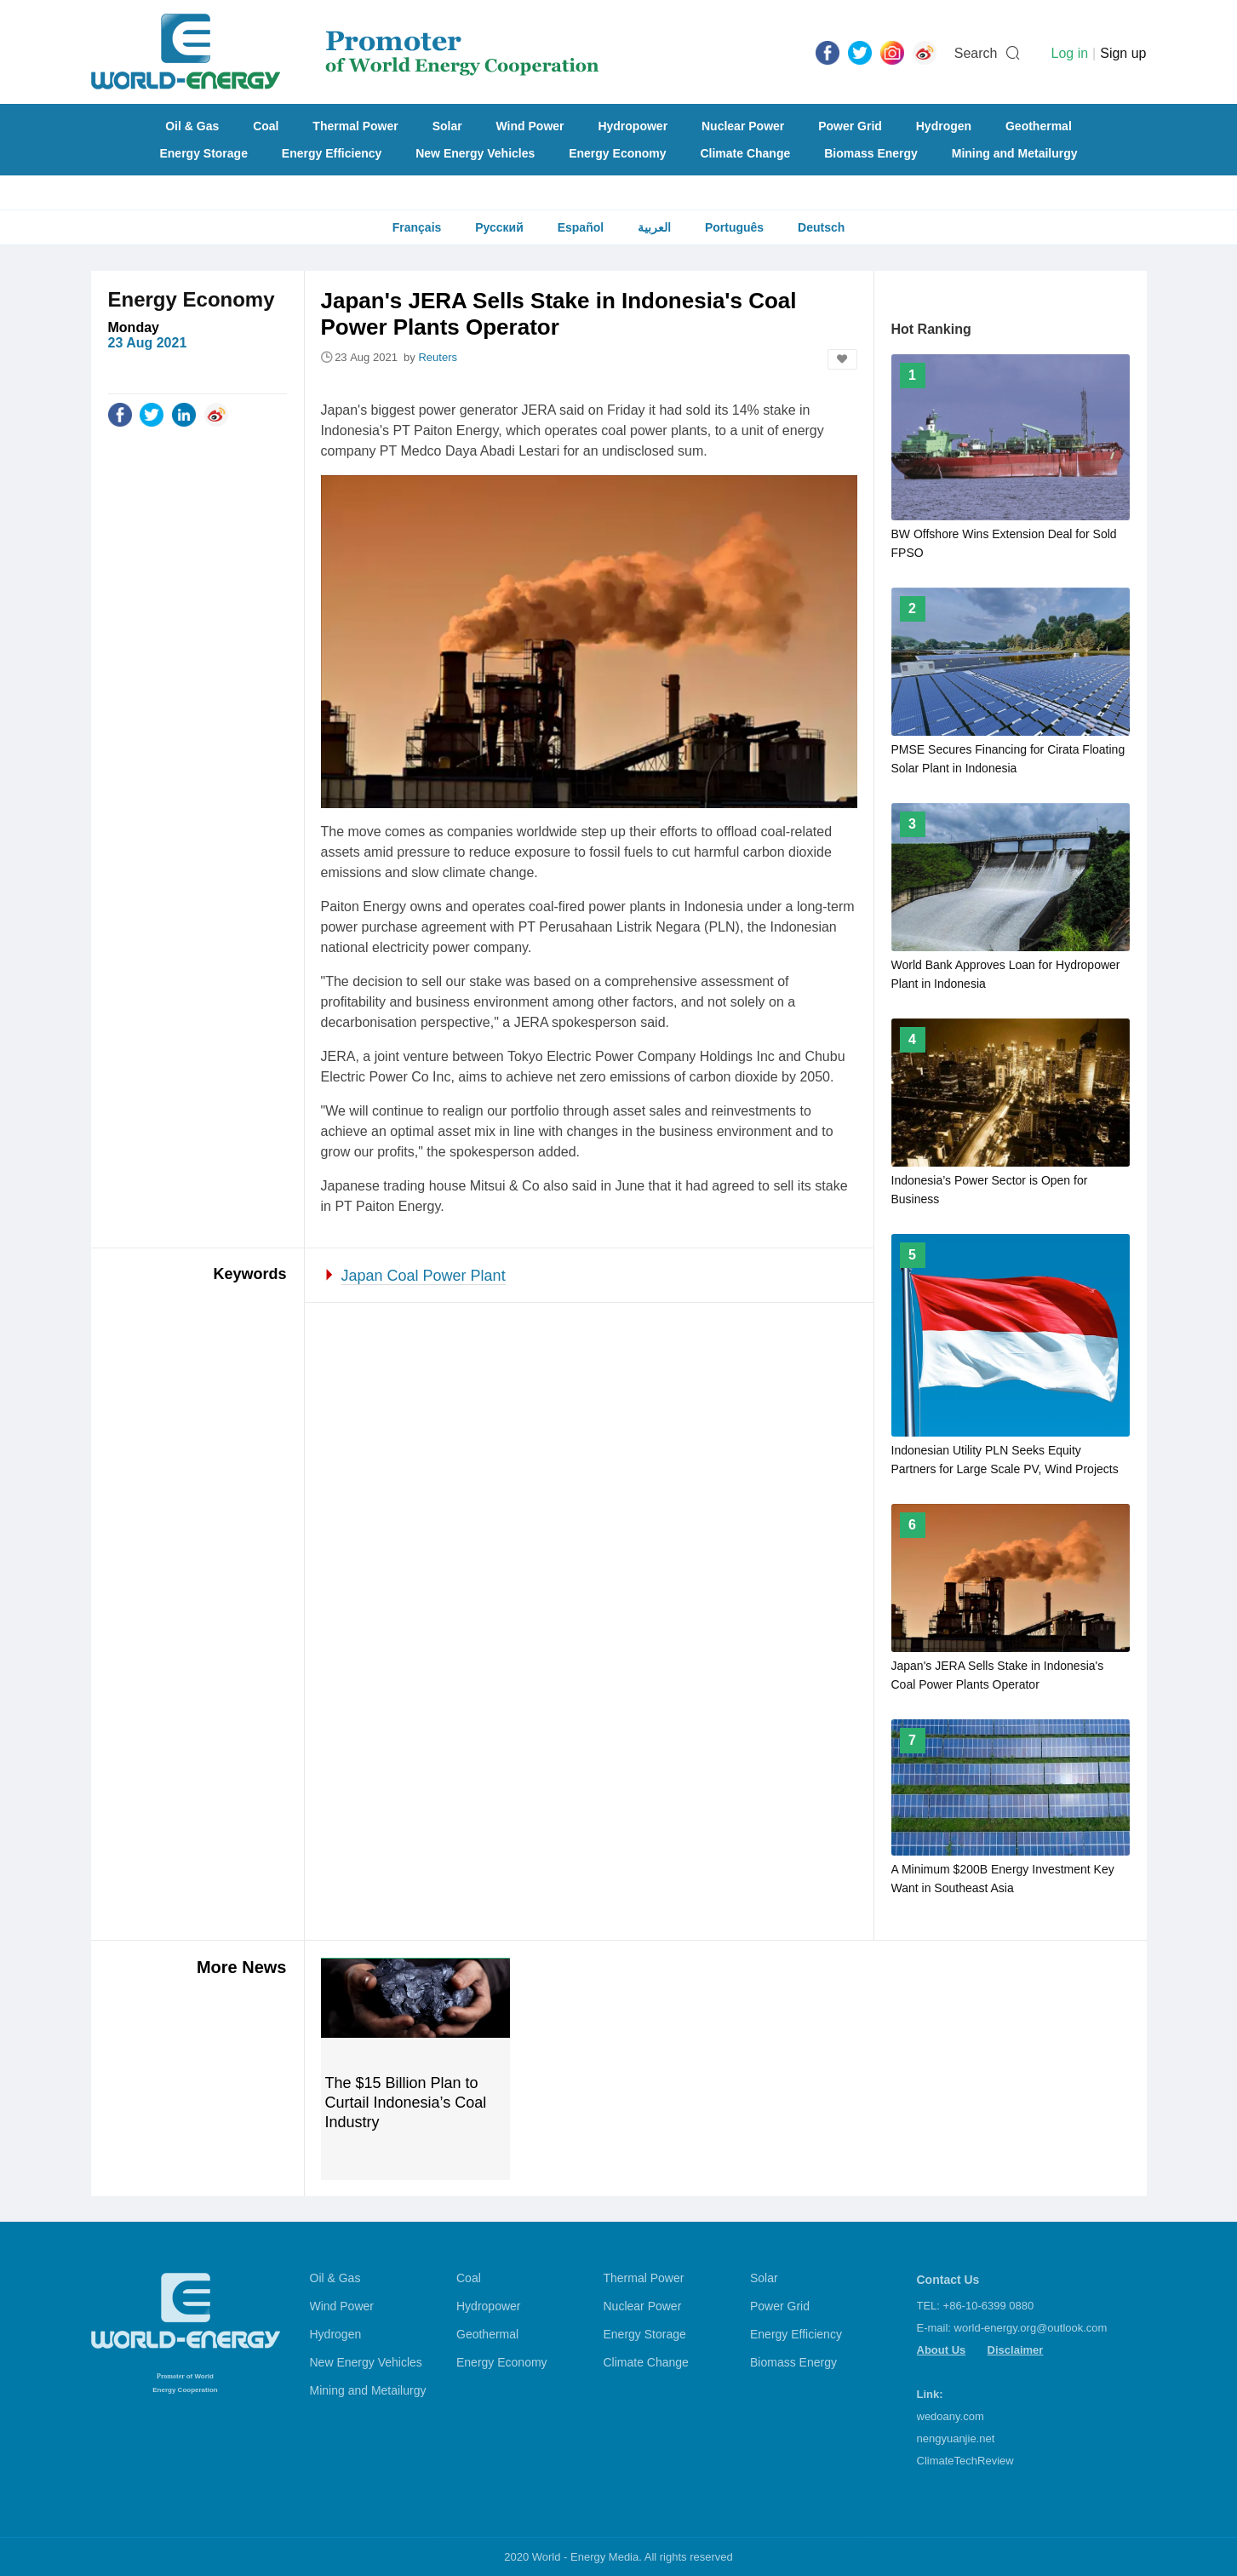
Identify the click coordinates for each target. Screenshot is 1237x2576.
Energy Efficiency (332, 153)
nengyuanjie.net (956, 2438)
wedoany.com (950, 2416)
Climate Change (745, 153)
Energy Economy (617, 153)
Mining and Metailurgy (1015, 153)
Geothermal (1038, 126)
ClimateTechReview (965, 2460)
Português (734, 227)
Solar (447, 126)
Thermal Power (355, 126)
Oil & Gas (192, 126)
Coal (265, 126)
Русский (499, 227)
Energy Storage (203, 153)
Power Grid (850, 126)
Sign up (1123, 53)
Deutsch (821, 227)
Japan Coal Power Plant (423, 1275)
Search (976, 53)
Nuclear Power (743, 126)
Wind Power (530, 126)
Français (417, 227)
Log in (1069, 53)
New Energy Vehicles (475, 153)
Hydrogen (943, 126)
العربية (654, 227)
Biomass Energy (871, 153)
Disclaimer (1016, 2350)
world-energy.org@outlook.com (1031, 2327)
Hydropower (632, 126)
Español (581, 227)
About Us (941, 2350)
